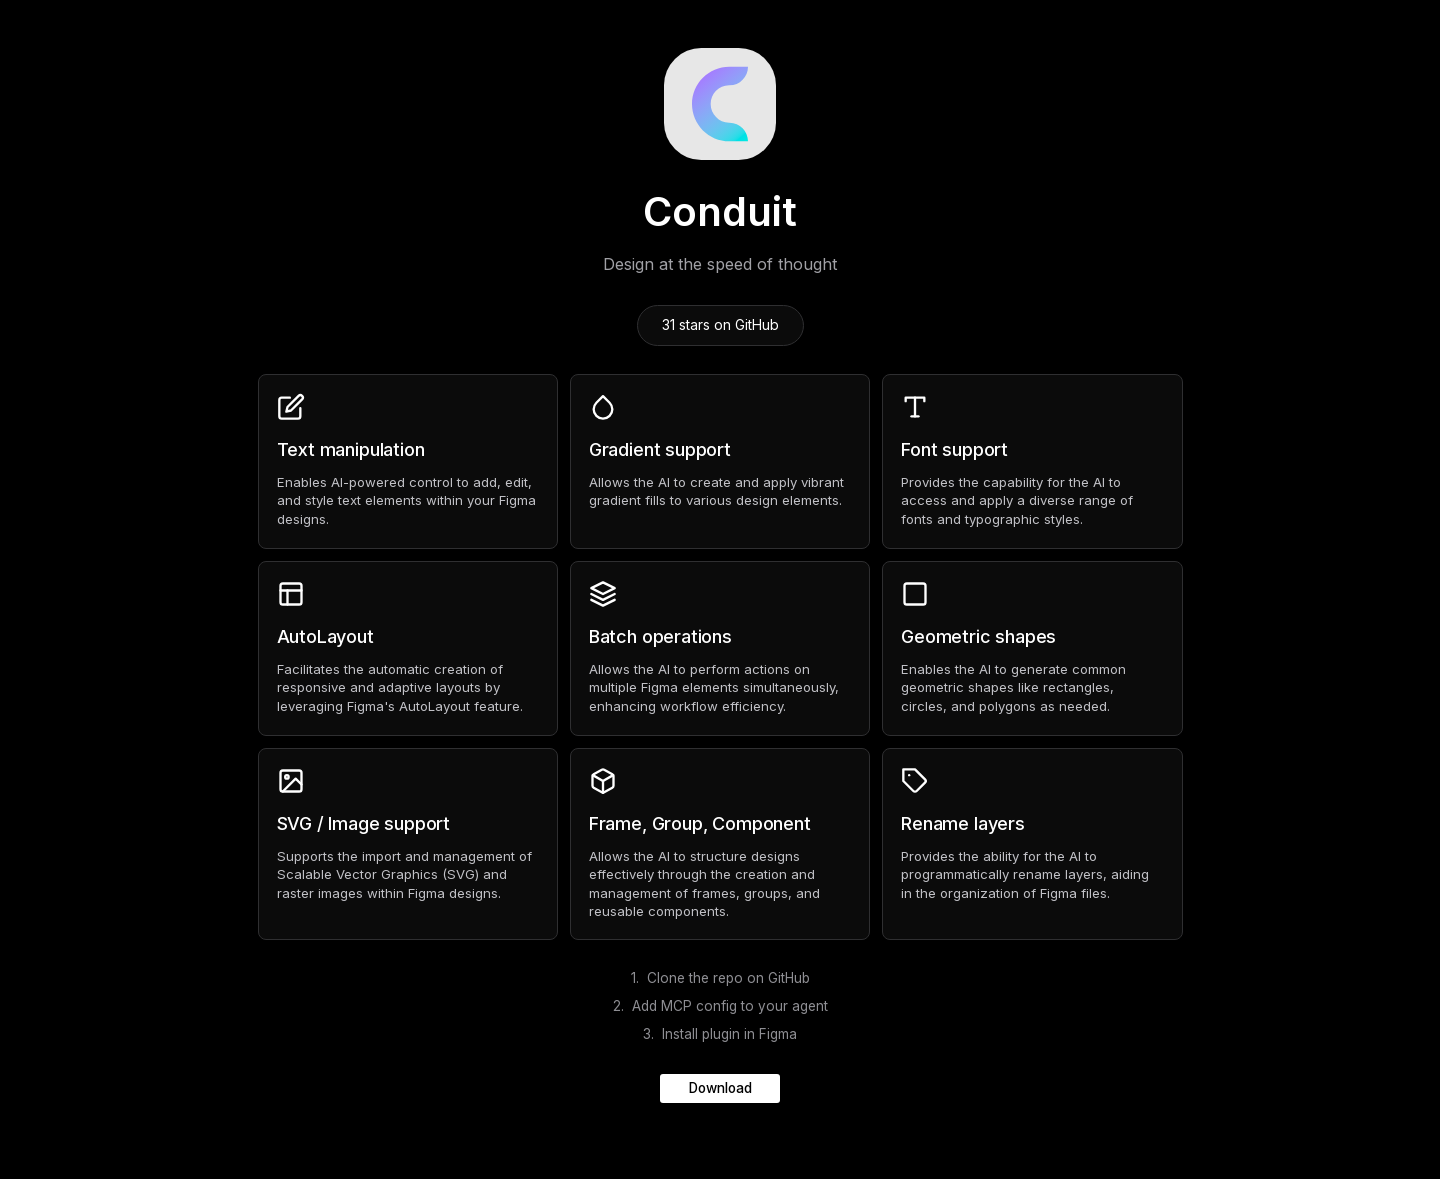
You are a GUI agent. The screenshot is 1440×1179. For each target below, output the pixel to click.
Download (720, 1088)
